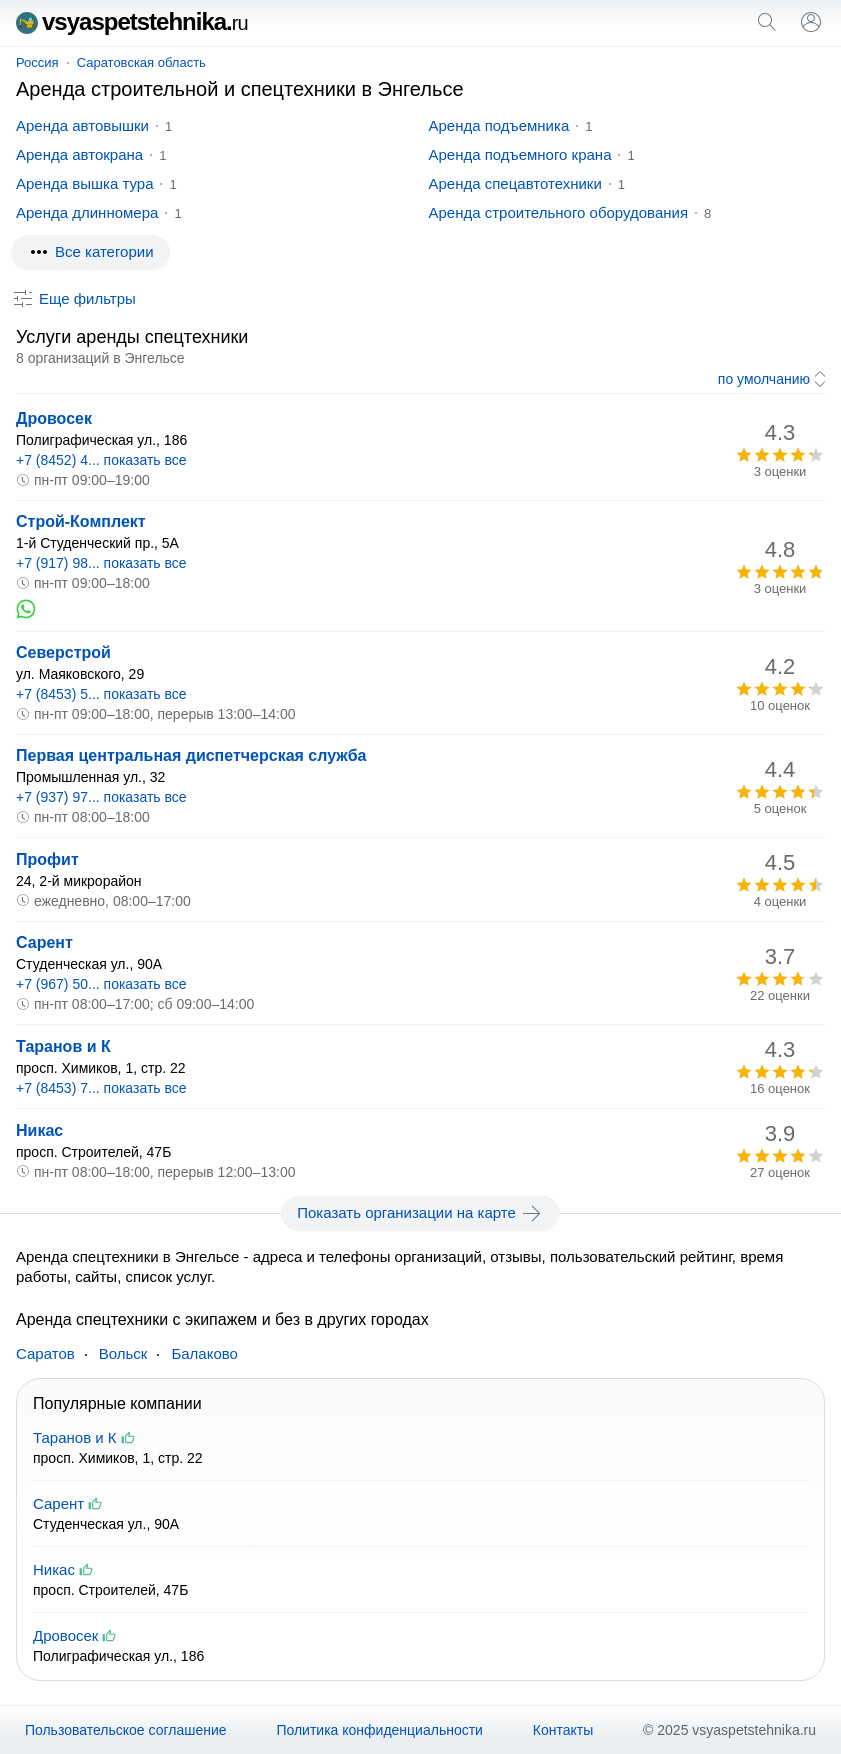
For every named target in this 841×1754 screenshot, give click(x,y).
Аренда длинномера (87, 212)
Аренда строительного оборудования (559, 212)
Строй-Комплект (81, 521)
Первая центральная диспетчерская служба (191, 755)
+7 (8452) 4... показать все (101, 460)
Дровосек (54, 418)
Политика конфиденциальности (379, 1730)
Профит (47, 859)
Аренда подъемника (499, 125)
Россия (37, 62)
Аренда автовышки (82, 125)
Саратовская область (141, 62)
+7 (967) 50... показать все (101, 984)
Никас (39, 1130)
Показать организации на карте (420, 1213)
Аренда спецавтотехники (515, 183)
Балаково (204, 1353)
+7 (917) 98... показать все (101, 563)
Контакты (563, 1730)
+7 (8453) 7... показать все (101, 1088)
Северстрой (63, 652)
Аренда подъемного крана (520, 154)
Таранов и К (63, 1046)
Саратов (45, 1353)
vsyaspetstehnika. (132, 21)
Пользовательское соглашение (126, 1730)
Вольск (123, 1353)
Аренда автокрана (79, 154)
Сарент (44, 942)
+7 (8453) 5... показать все (101, 694)
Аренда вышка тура (84, 183)
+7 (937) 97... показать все (101, 797)
